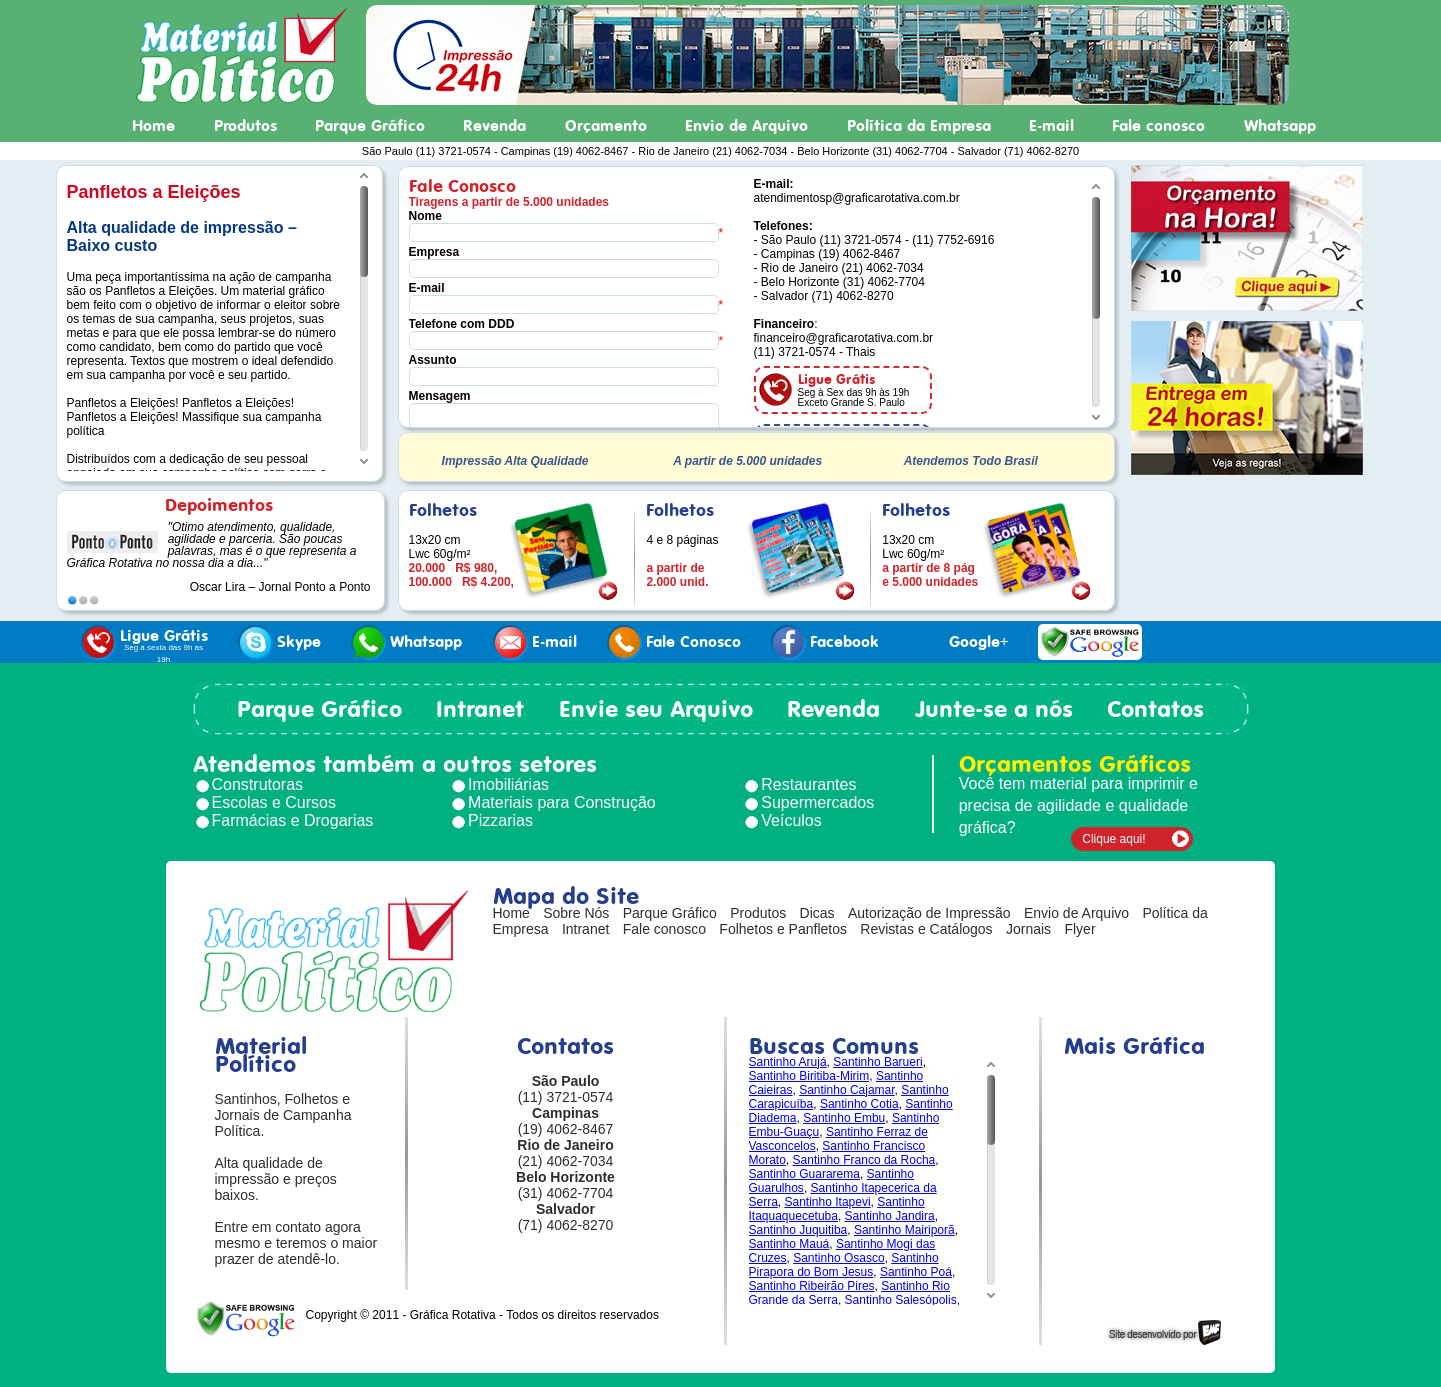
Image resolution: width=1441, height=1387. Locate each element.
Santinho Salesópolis (901, 1300)
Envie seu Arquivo (656, 709)
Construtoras (258, 784)
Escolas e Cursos (274, 802)
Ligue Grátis (144, 644)
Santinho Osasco (838, 1258)
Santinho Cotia (859, 1104)
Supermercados (817, 802)
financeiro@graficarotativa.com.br (844, 338)
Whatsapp (1280, 126)
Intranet (480, 709)
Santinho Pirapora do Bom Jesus (844, 1265)
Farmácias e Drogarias (293, 820)
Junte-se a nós (994, 709)
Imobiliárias (508, 784)
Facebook (825, 642)
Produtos (245, 126)
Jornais (1028, 929)
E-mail (1051, 126)
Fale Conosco (674, 642)
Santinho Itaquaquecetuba (837, 1209)
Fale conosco (1158, 126)
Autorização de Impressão (929, 913)
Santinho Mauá (789, 1244)
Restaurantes (808, 784)
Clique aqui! (1113, 839)
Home (153, 126)
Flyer (1079, 929)
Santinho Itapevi (828, 1202)
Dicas (817, 913)
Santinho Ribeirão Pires (812, 1286)
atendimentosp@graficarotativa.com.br (857, 198)
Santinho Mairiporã (904, 1230)
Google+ (959, 642)
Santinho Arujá (788, 1062)
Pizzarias (500, 820)
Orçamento (606, 126)
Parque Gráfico (370, 126)
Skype (279, 642)
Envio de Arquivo (746, 126)
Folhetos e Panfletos (783, 929)
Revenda (494, 126)
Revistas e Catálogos (926, 929)
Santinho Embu (844, 1118)
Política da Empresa (919, 126)
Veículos (791, 820)
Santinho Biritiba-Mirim (809, 1076)
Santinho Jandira (890, 1216)
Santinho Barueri (877, 1062)
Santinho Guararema (804, 1174)
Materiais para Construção (562, 802)
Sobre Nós (576, 913)
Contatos (1155, 709)
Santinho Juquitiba (798, 1230)
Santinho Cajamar (846, 1090)
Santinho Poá (916, 1272)
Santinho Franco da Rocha (864, 1160)
